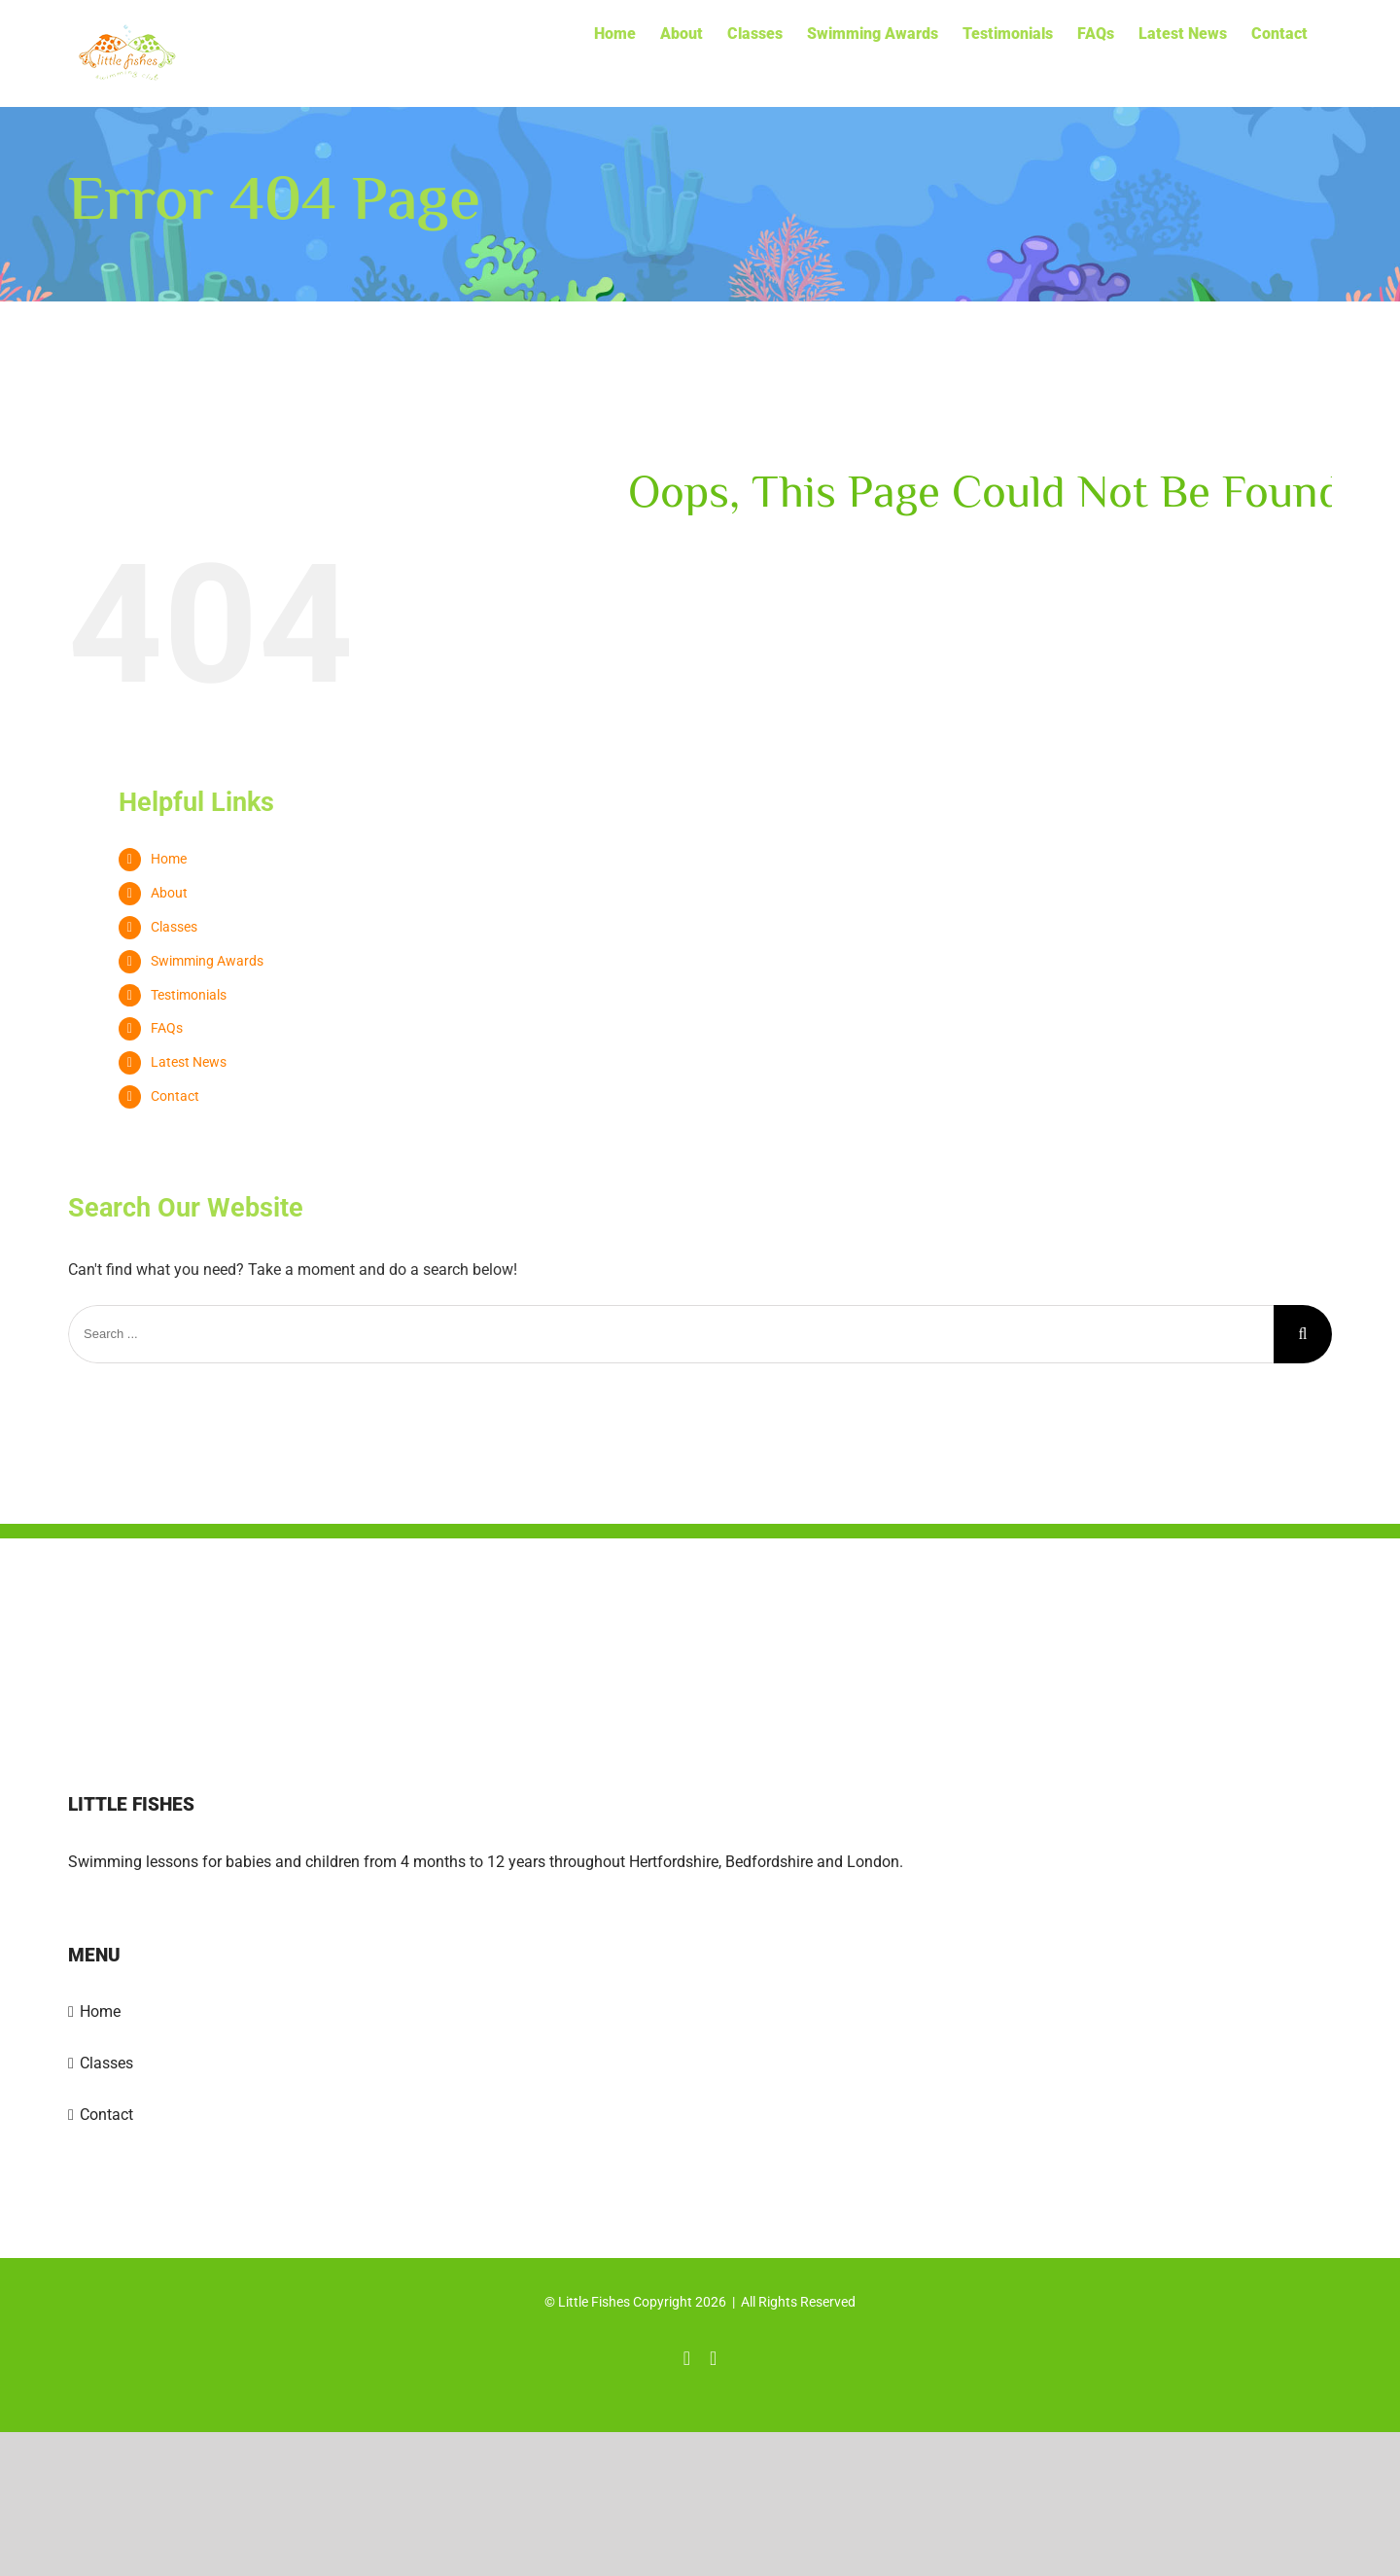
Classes (174, 927)
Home (169, 858)
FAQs (167, 1028)
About (169, 892)
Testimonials (189, 995)
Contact (175, 1096)
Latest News (189, 1062)
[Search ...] (671, 1334)
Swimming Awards (207, 961)
